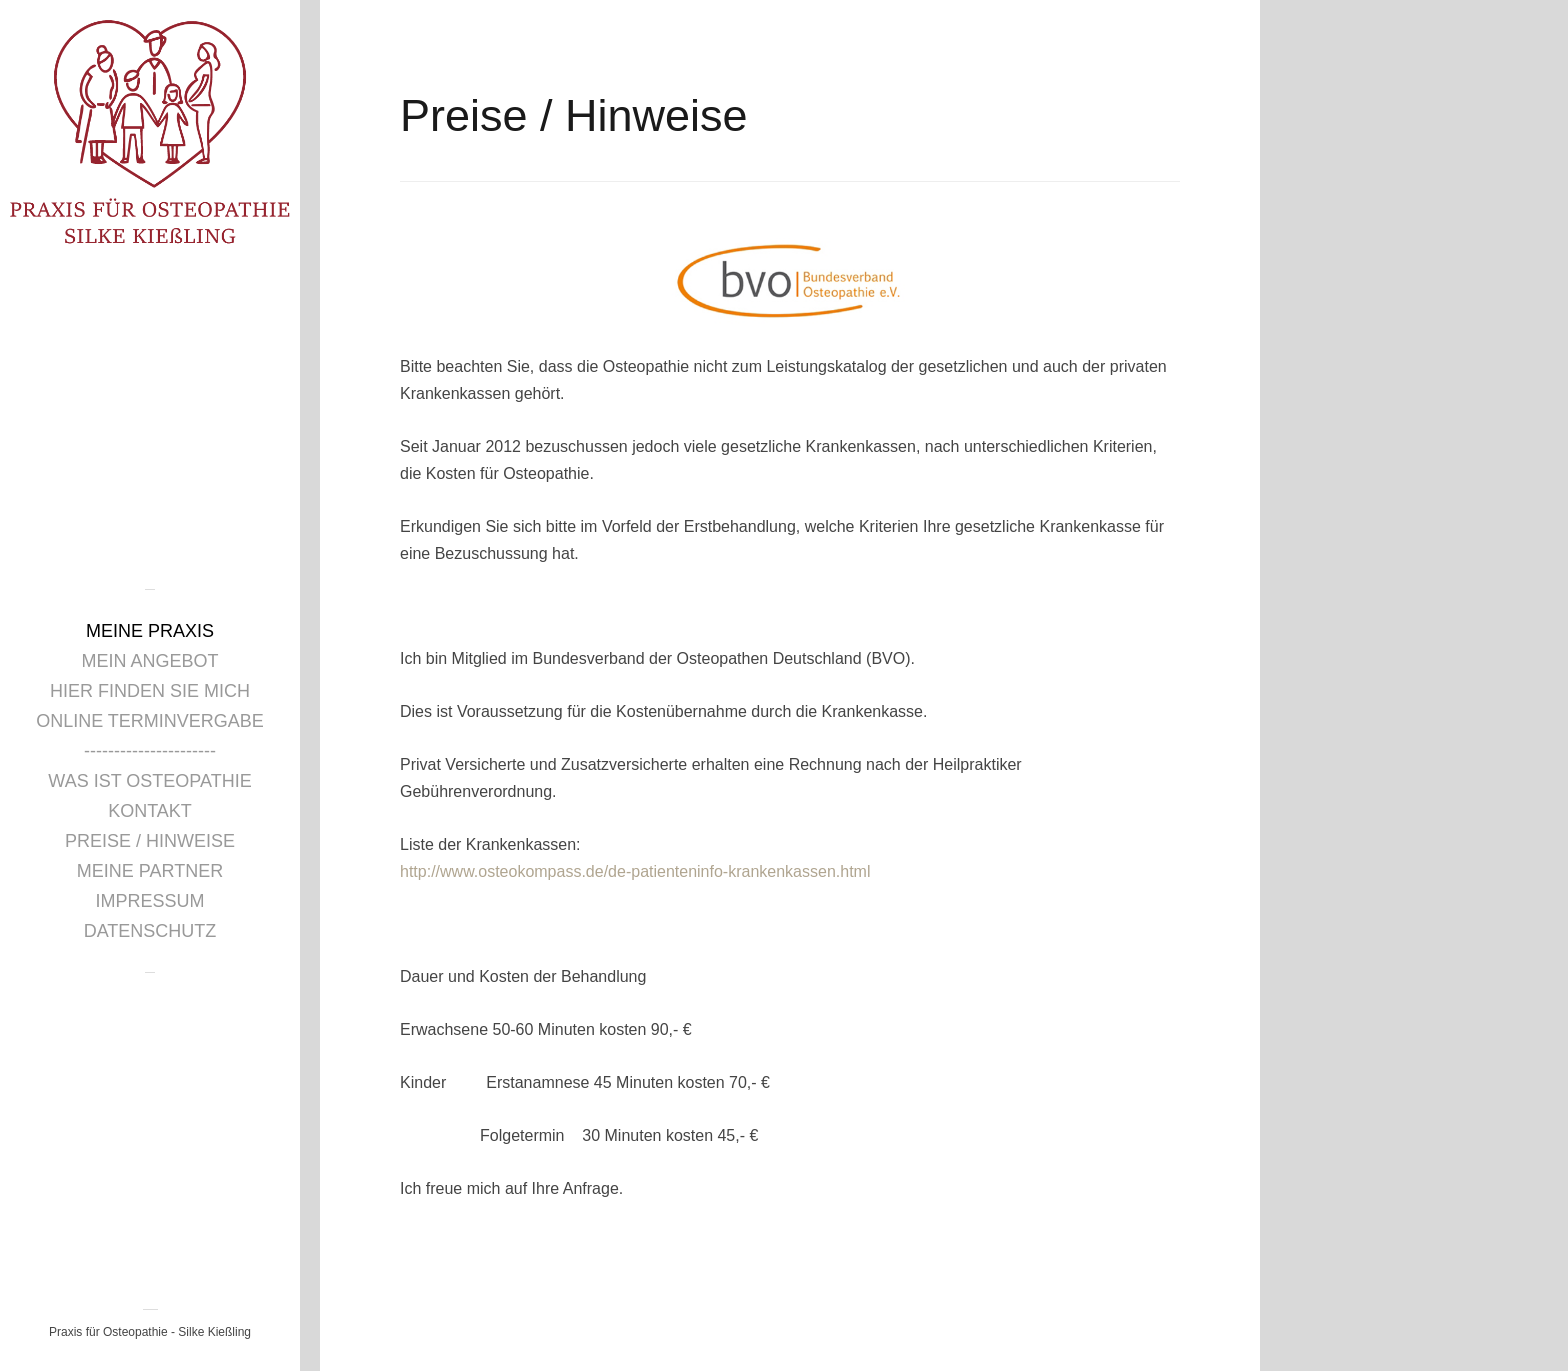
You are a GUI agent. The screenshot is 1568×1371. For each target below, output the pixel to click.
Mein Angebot (149, 661)
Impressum (149, 901)
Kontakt (150, 811)
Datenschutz (150, 931)
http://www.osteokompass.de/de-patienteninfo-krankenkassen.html (635, 871)
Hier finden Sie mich (150, 691)
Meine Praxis (150, 631)
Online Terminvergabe (150, 721)
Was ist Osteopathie (149, 781)
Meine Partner (150, 871)
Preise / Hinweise (150, 841)
